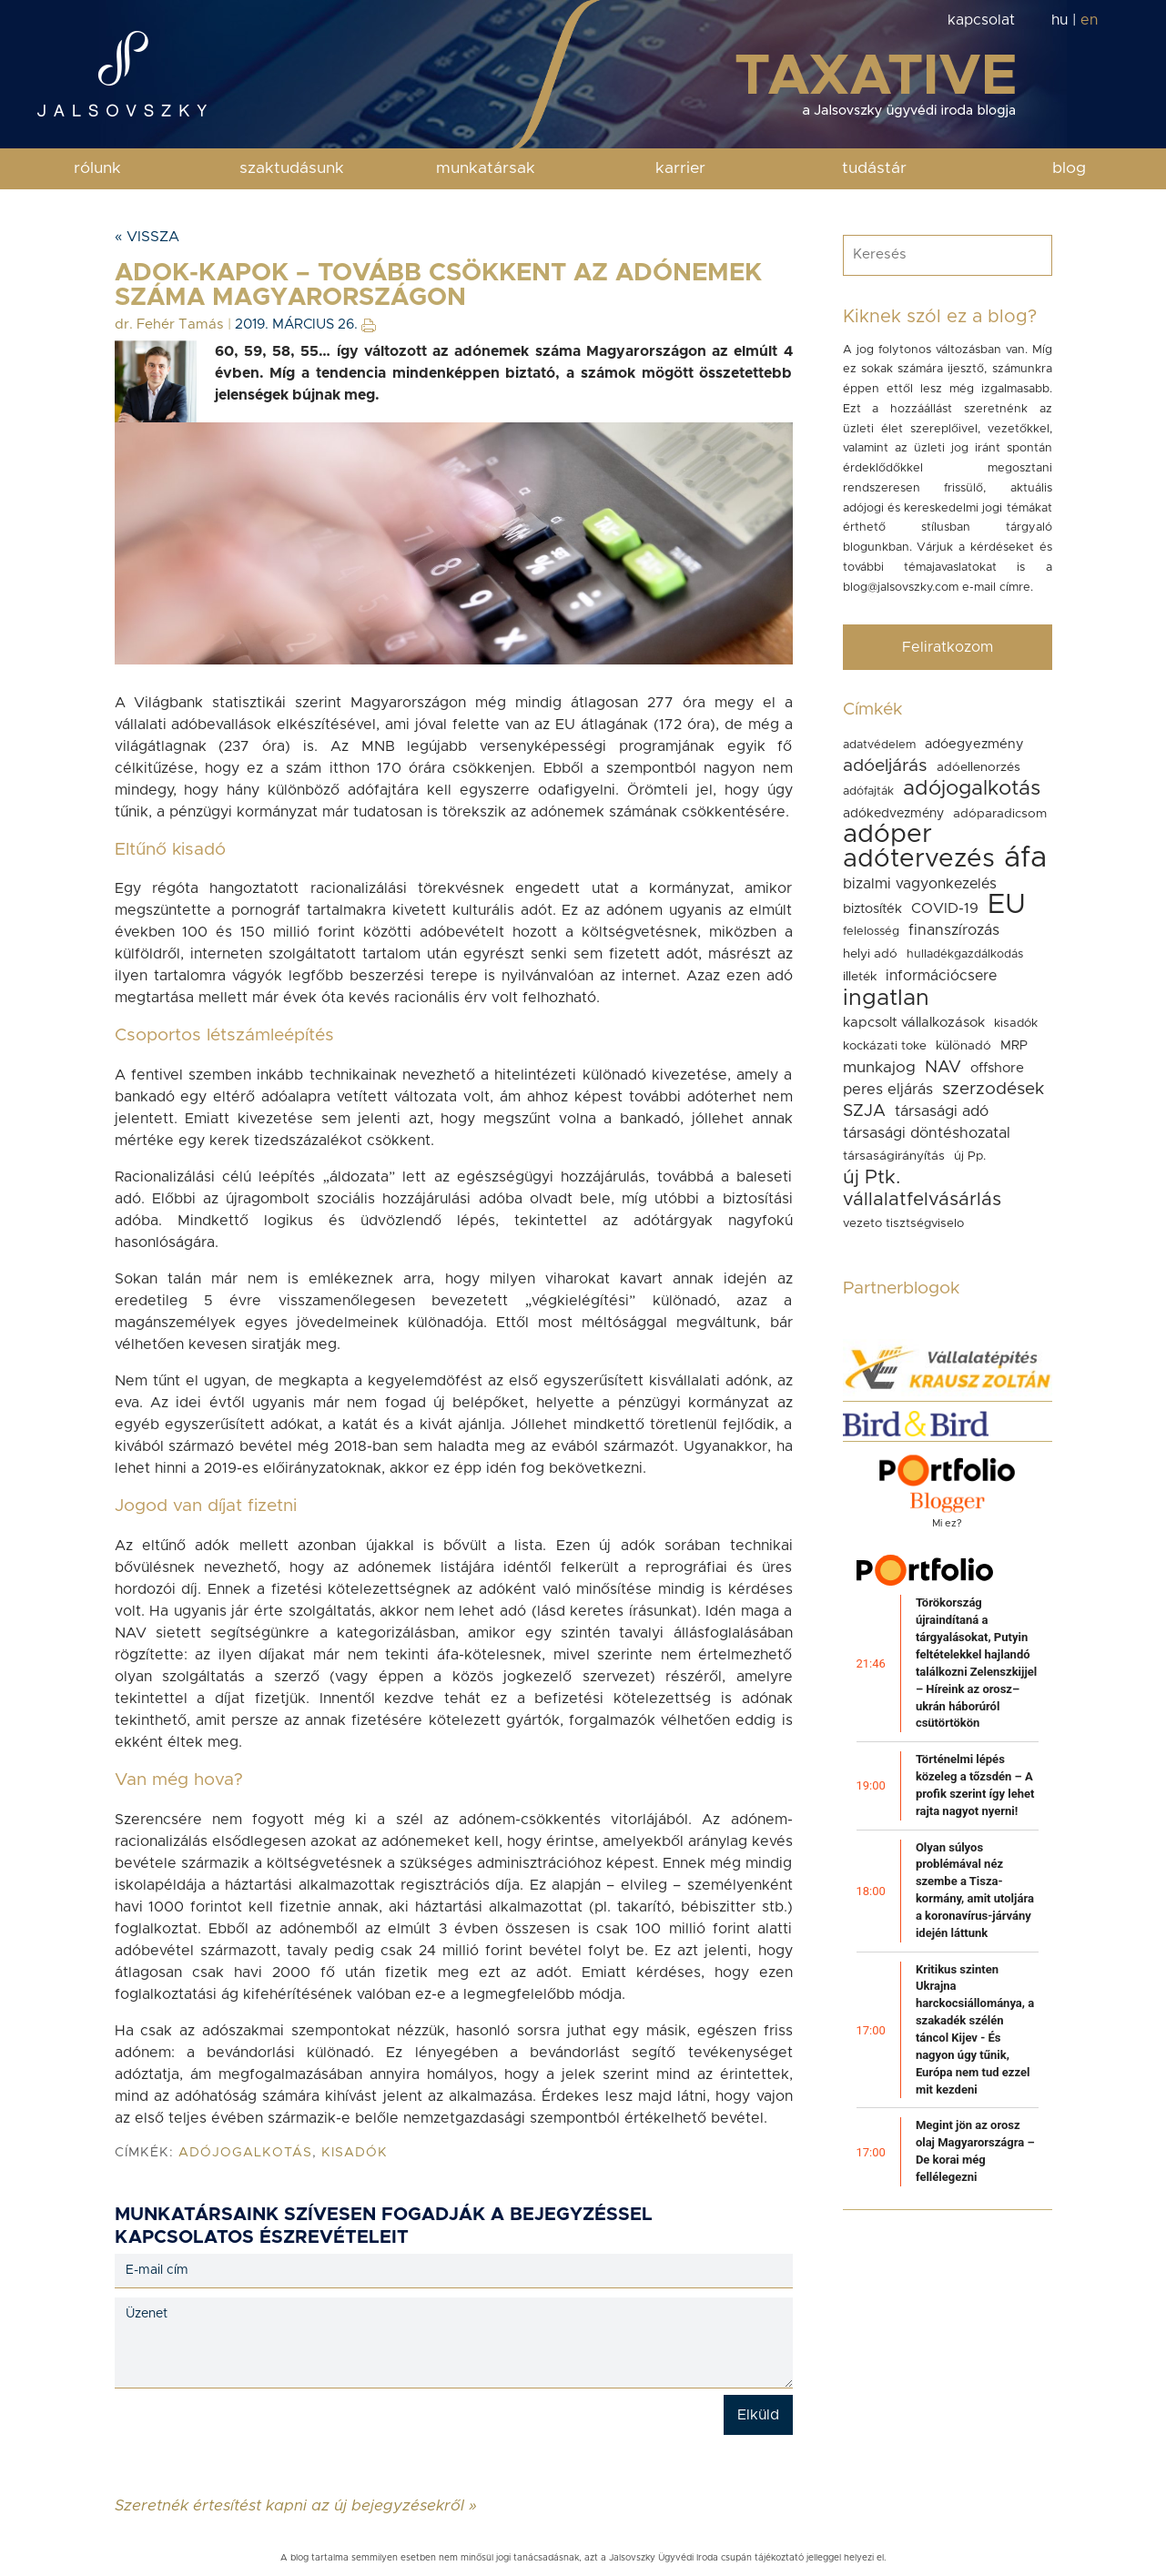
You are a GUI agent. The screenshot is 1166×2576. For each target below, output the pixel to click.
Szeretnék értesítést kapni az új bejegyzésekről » (296, 2505)
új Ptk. (871, 1177)
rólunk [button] (97, 168)
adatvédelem (879, 745)
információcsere (941, 976)
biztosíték (872, 909)
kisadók (354, 2152)
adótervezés (919, 859)
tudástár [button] (874, 168)
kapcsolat (981, 20)
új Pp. (970, 1156)
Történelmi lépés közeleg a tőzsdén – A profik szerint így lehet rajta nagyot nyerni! (975, 1785)
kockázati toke (885, 1046)
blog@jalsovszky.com (900, 587)
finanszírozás (953, 930)
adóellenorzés (978, 767)
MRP (1014, 1046)
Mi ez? (947, 1523)
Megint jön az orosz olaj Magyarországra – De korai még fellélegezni (975, 2151)
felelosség (871, 932)
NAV (943, 1067)
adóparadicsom (1000, 813)
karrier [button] (680, 168)
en (1089, 20)
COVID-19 (944, 908)
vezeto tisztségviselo (903, 1223)
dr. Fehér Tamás (169, 324)
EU (1007, 904)
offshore (997, 1068)
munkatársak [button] (485, 168)
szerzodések (993, 1089)
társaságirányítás (894, 1156)
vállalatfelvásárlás (922, 1200)
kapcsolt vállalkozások (914, 1022)
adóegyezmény (974, 744)
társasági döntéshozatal (926, 1133)
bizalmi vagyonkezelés (920, 884)
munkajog (879, 1068)
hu (1059, 20)
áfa (1025, 858)
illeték (860, 976)
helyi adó (870, 954)
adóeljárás (885, 766)
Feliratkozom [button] (947, 647)
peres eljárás (888, 1089)
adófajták (868, 791)
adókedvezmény (893, 813)
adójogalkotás (245, 2152)
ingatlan (886, 998)
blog (1069, 168)
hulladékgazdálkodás (965, 954)
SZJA (864, 1111)
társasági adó (942, 1111)
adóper (887, 834)
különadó (963, 1046)
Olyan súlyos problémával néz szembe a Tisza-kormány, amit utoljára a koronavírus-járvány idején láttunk (975, 1890)
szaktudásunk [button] (291, 168)
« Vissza (147, 236)
